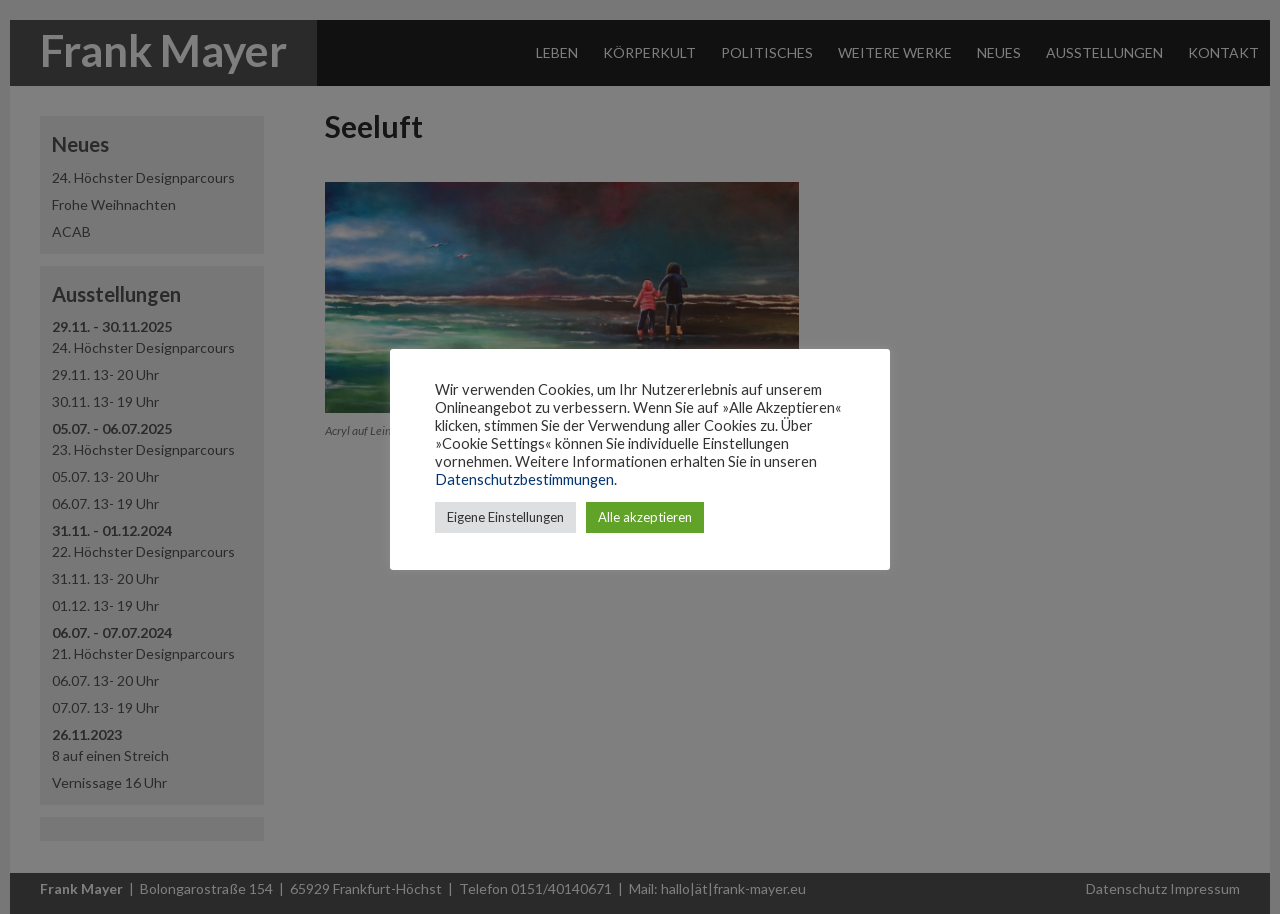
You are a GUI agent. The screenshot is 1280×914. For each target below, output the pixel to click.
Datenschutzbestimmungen (524, 479)
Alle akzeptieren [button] (645, 517)
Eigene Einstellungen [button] (505, 517)
